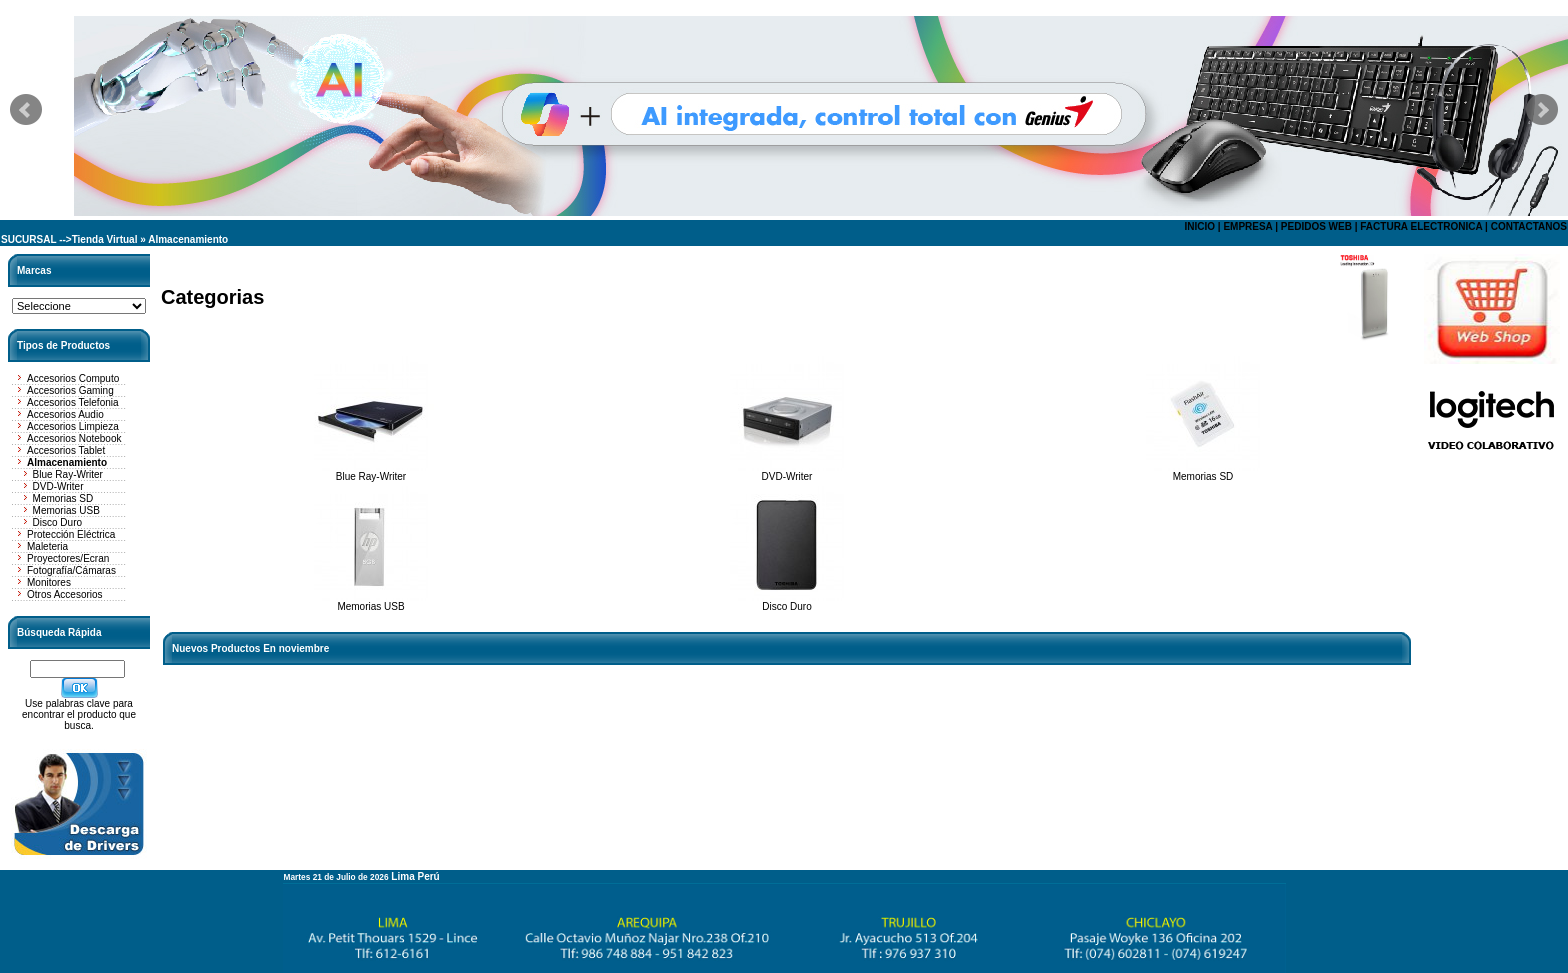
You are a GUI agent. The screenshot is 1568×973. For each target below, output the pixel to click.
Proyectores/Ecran (68, 558)
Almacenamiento (188, 239)
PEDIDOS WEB (1316, 226)
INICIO (1199, 226)
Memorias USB (66, 510)
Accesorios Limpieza (73, 426)
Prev (26, 110)
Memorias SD (63, 498)
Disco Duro (57, 522)
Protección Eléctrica (71, 534)
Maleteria (47, 546)
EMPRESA (1247, 226)
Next (1542, 110)
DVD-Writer (58, 486)
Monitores (49, 582)
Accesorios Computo (73, 378)
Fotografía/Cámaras (71, 570)
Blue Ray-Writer (68, 474)
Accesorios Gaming (70, 390)
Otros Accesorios (65, 594)
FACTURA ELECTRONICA (1421, 226)
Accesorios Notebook (74, 438)
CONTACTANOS (1529, 226)
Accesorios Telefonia (73, 402)
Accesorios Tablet (66, 450)
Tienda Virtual (105, 239)
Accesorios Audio (65, 414)
